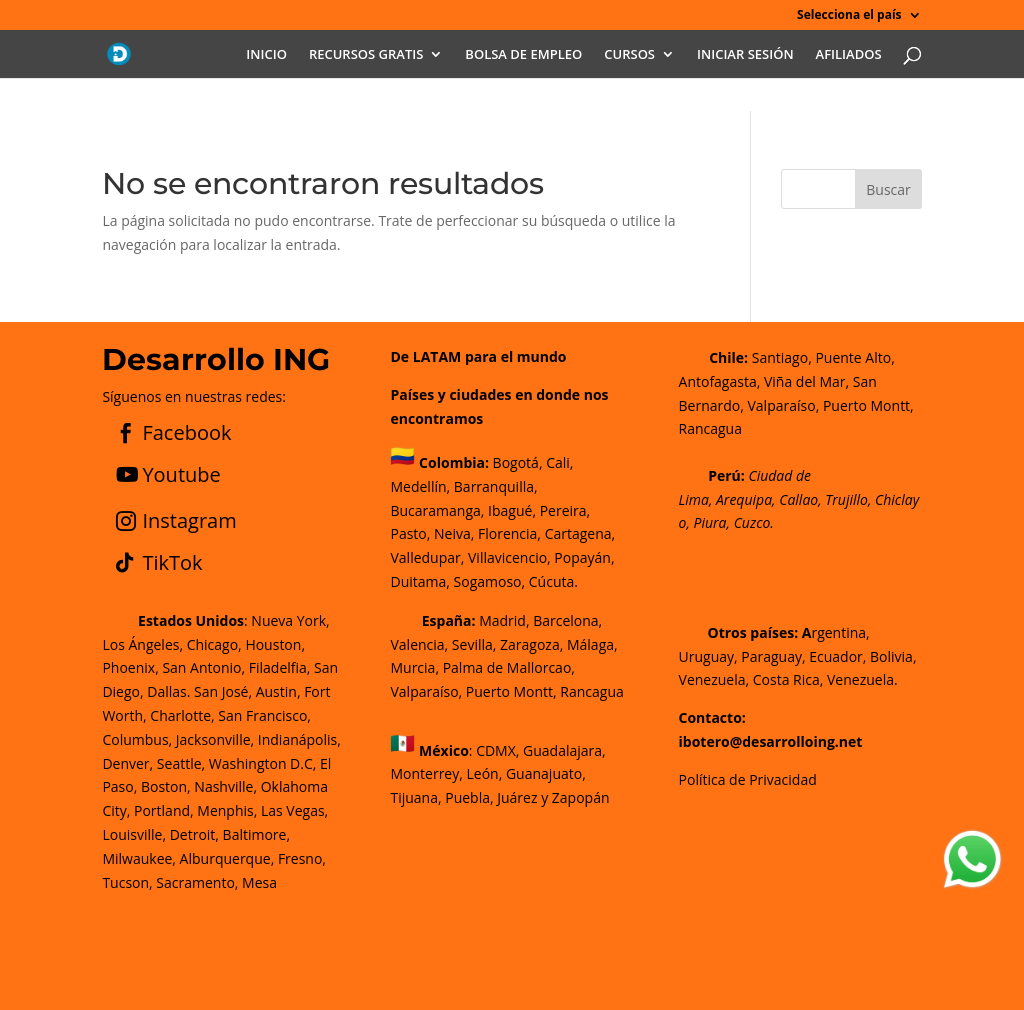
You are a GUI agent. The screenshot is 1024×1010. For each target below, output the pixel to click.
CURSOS (629, 55)
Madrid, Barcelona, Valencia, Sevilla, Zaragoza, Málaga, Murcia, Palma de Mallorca (503, 644)
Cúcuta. (553, 581)
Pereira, (563, 510)
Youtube (181, 474)
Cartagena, (580, 533)
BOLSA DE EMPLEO (523, 55)
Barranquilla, (496, 486)
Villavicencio (507, 557)
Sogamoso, (490, 581)
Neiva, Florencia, (489, 533)
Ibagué (508, 510)
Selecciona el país (849, 16)
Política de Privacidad (748, 779)
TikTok (172, 562)
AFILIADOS (849, 55)
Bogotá (516, 462)
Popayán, (583, 557)
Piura (710, 522)
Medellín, (420, 486)
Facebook (186, 432)
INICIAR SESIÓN (745, 55)
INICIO (266, 55)
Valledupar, (427, 557)
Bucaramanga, (437, 510)
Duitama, (419, 581)
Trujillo (846, 499)
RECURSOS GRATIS (366, 55)
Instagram (189, 520)
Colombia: (454, 462)
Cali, (558, 462)
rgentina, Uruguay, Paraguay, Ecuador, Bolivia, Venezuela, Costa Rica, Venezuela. (798, 656)
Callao (798, 499)
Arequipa (744, 499)
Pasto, (410, 533)
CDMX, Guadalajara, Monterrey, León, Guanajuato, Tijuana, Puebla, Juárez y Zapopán (499, 773)
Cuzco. (754, 522)
